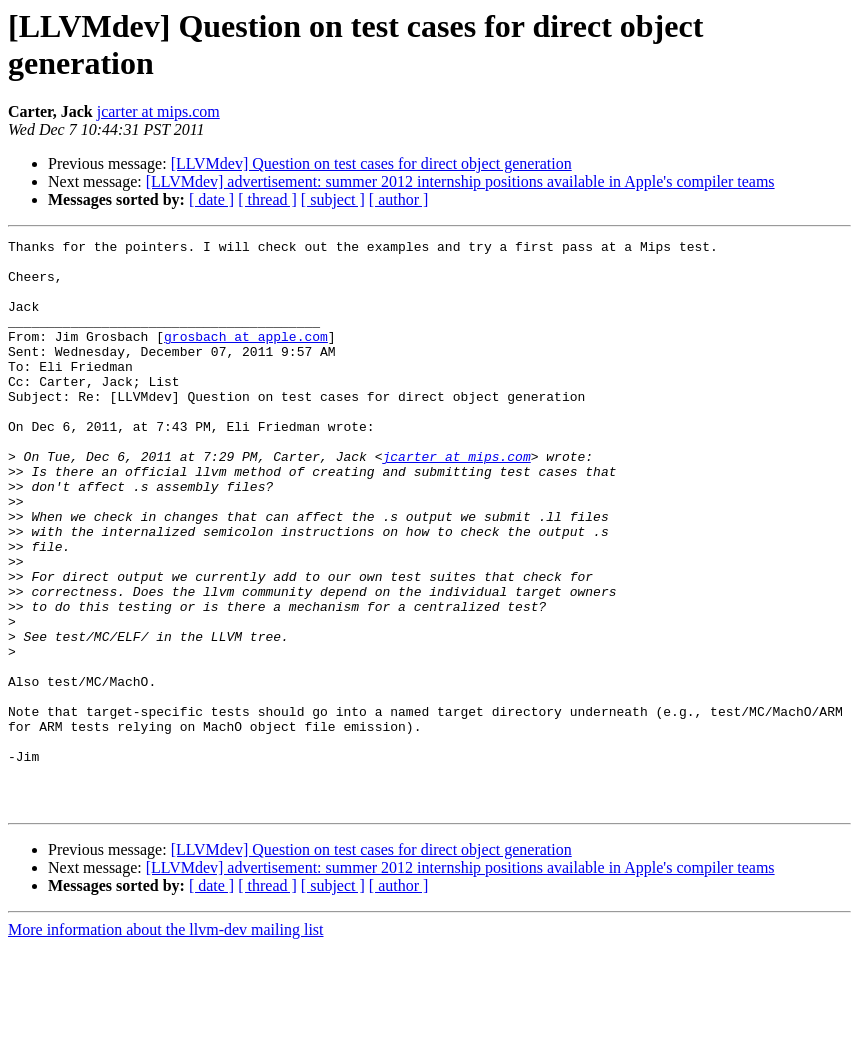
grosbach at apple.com (246, 357)
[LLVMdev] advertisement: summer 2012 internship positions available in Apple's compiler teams (460, 181)
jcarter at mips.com (158, 111)
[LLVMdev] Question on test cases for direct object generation (371, 163)
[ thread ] (267, 199)
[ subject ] (333, 199)
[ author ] (399, 199)
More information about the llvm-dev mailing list (166, 1043)
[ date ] (211, 199)
